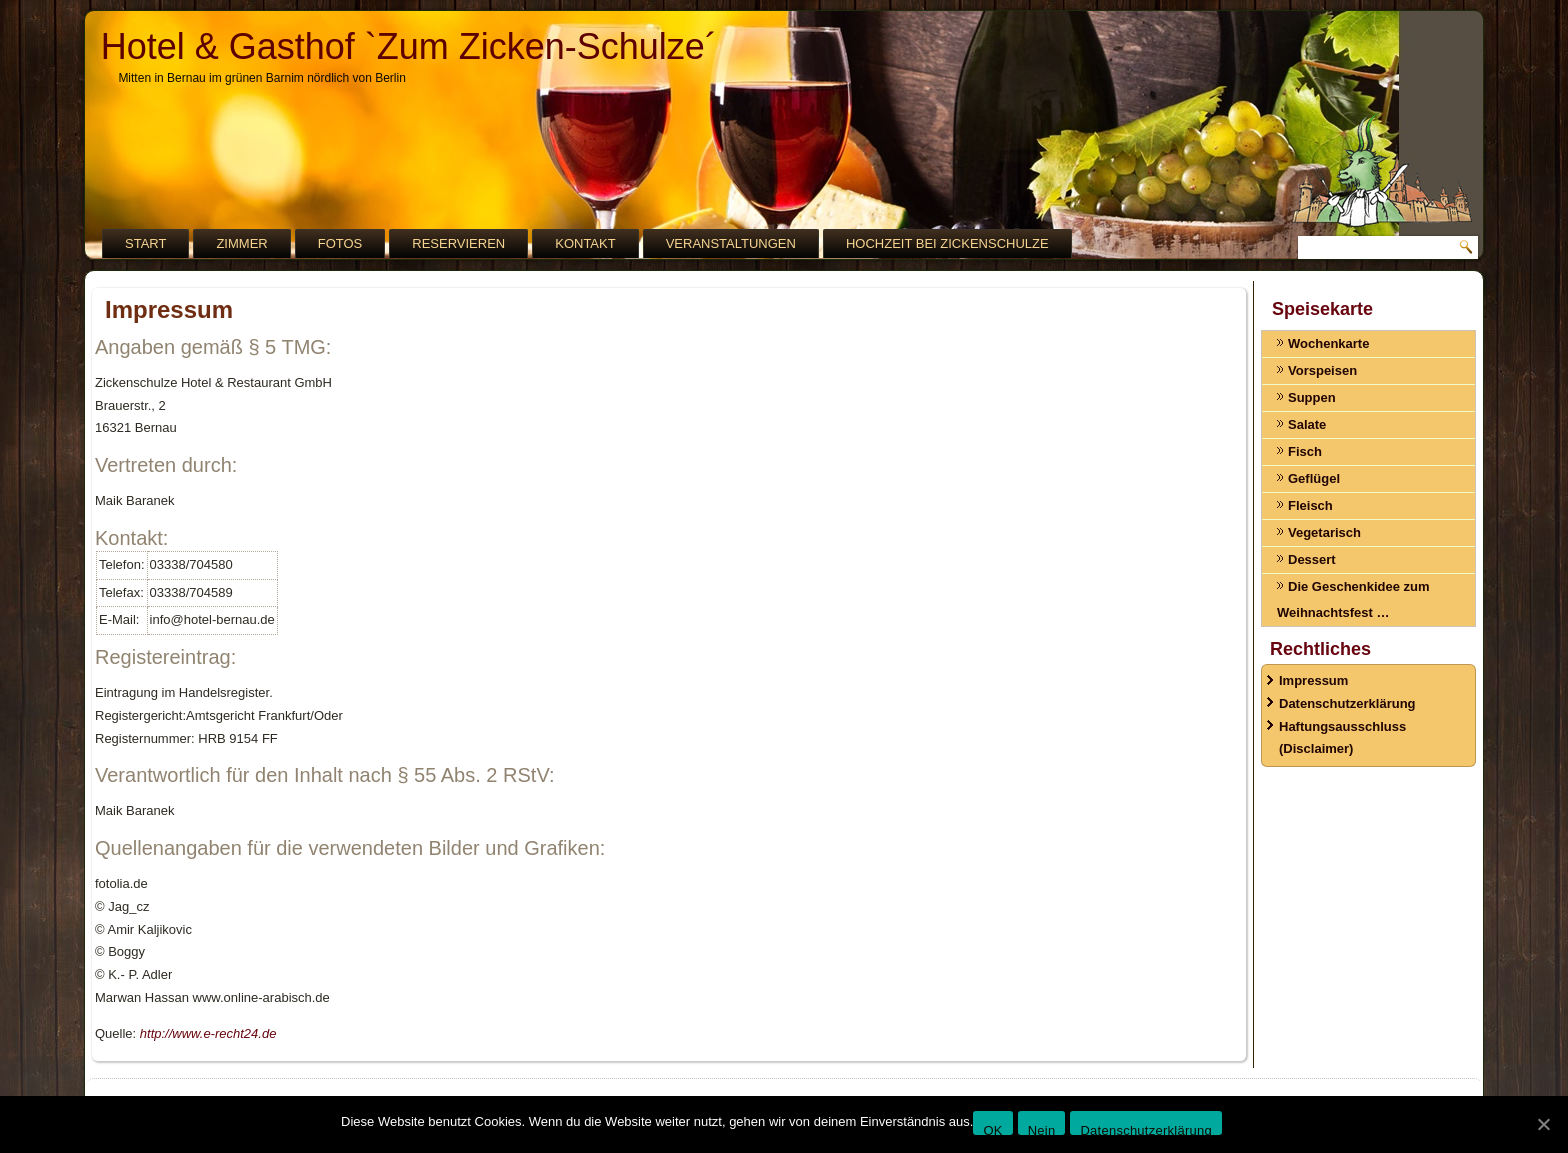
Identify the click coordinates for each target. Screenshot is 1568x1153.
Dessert (1312, 559)
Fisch (1305, 451)
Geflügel (1314, 478)
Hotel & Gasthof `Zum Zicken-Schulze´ (409, 46)
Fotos (340, 243)
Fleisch (1310, 505)
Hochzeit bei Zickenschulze (947, 243)
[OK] (1543, 1124)
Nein (1042, 1129)
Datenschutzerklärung (1347, 703)
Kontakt (585, 243)
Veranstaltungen (731, 243)
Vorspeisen (1322, 370)
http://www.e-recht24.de (208, 1033)
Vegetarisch (1324, 532)
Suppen (1312, 397)
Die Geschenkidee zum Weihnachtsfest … (1353, 599)
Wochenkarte (1328, 343)
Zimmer (241, 243)
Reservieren (458, 243)
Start (145, 243)
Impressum (1313, 680)
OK (992, 1129)
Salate (1307, 424)
